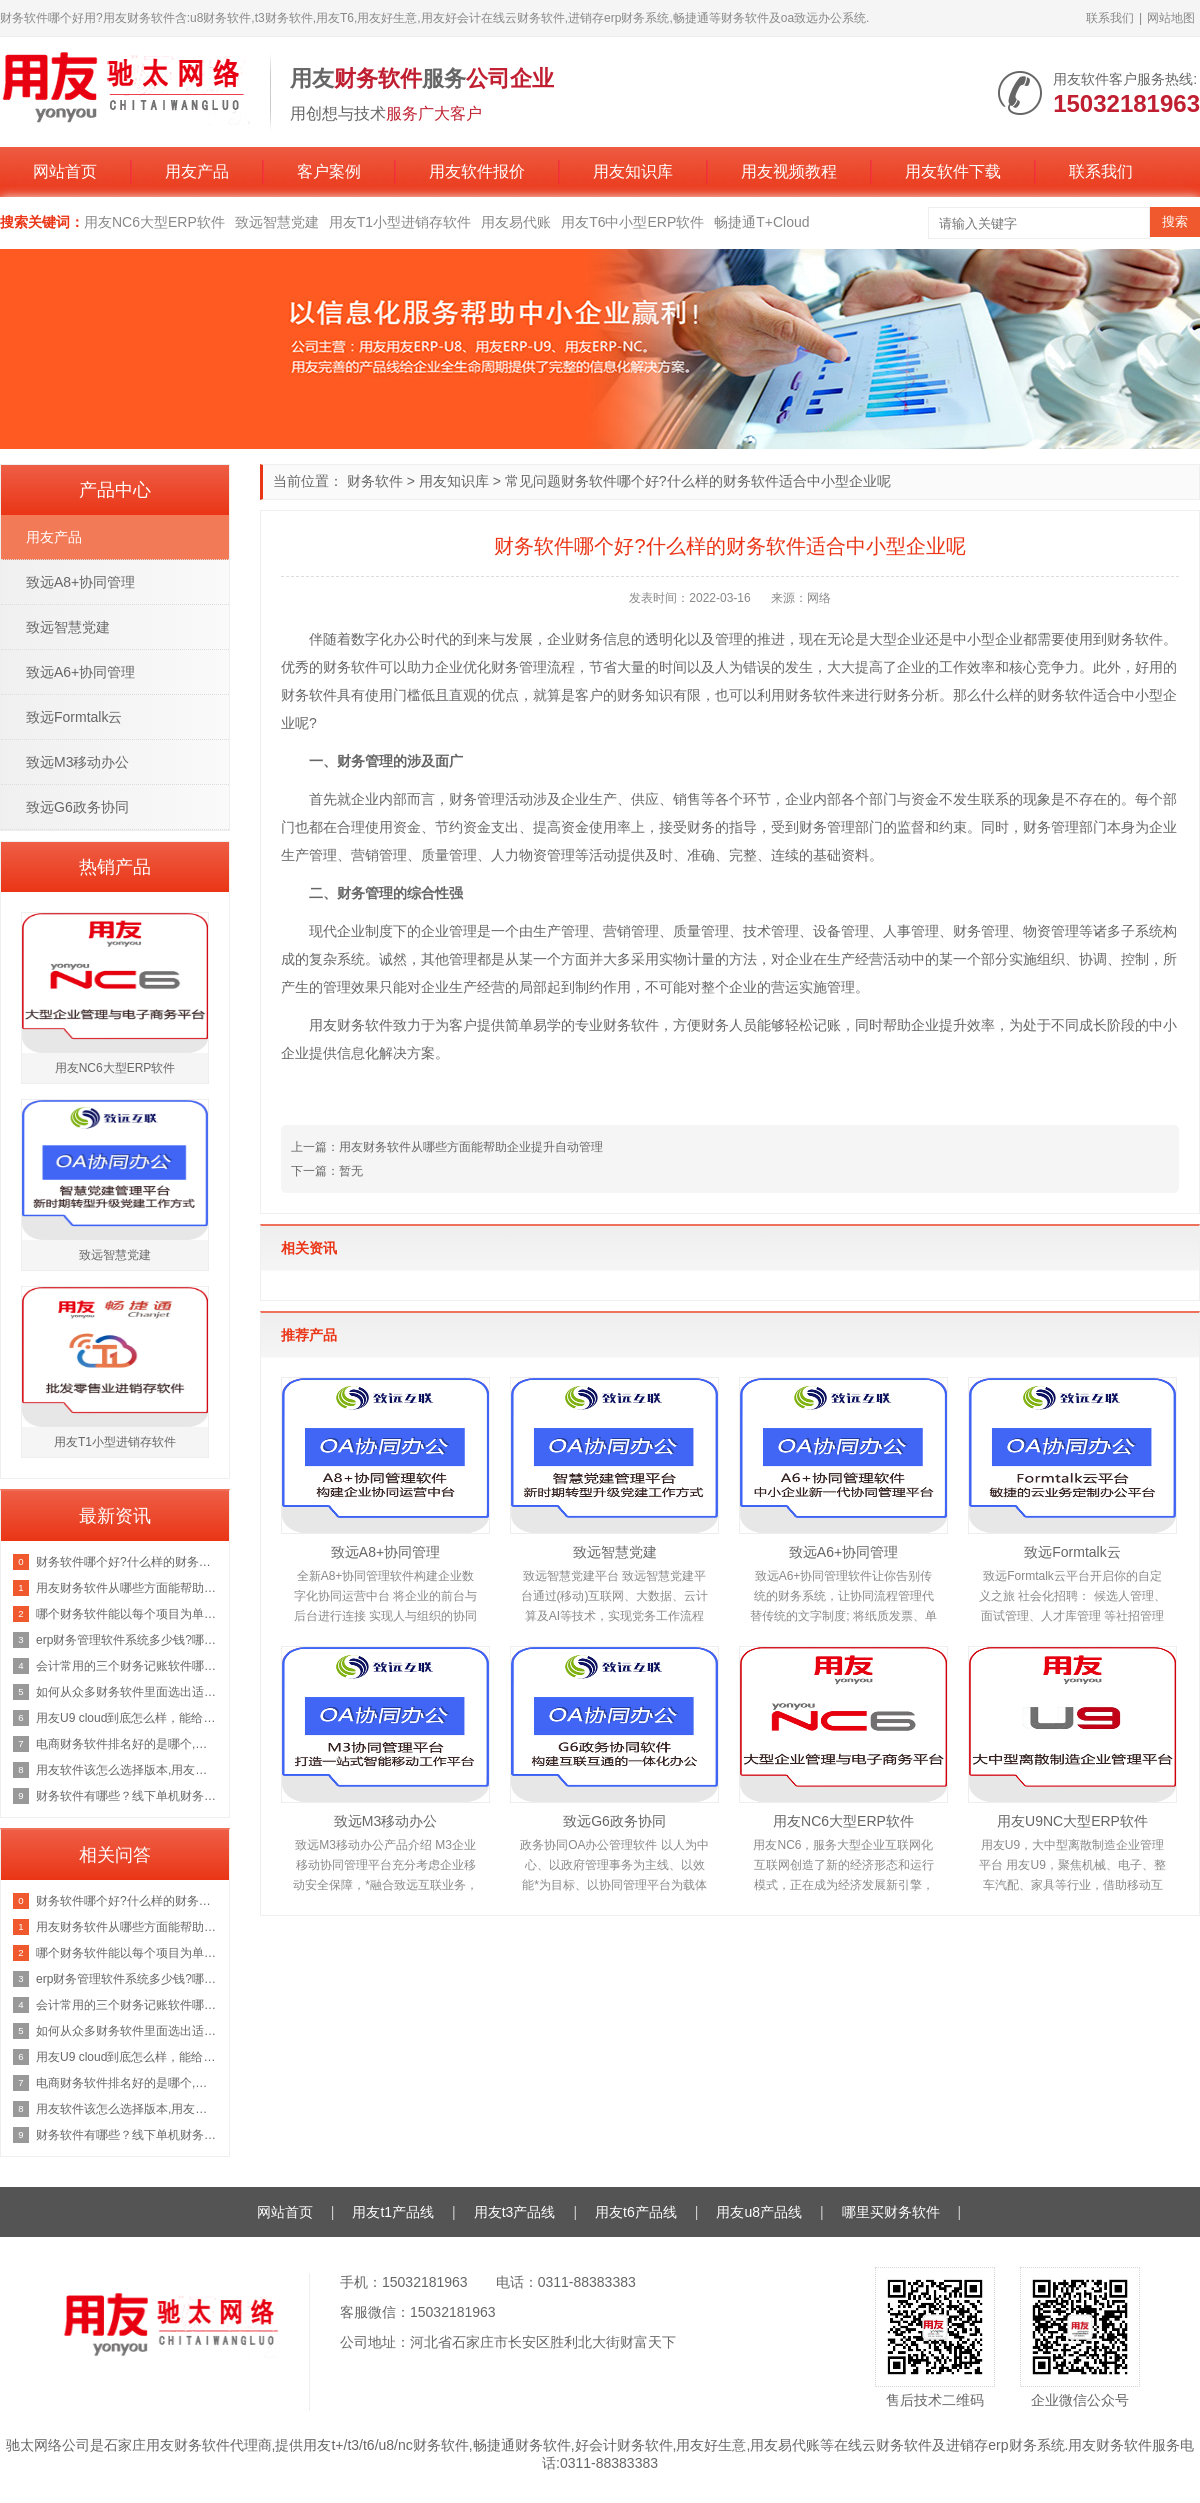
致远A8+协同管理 (385, 1552)
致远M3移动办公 (385, 1821)
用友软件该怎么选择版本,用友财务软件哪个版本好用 (127, 1770)
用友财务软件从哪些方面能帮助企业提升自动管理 (127, 1588)
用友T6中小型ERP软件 (632, 222)
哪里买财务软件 (891, 2212)
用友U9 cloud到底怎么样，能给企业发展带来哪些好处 (127, 1718)
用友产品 (197, 171)
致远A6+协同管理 (843, 1552)
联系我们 (1110, 18)
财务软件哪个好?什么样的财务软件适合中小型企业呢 (127, 1562)
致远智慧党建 (277, 222)
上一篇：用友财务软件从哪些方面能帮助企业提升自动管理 (447, 1147)
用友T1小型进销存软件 (400, 222)
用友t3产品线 (515, 2212)
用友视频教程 (789, 171)
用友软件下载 (953, 171)
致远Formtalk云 (1072, 1552)
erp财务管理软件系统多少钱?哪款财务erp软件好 (127, 1640)
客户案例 (329, 171)
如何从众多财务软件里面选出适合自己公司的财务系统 (127, 1692)
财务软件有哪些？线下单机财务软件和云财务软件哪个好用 (127, 1796)
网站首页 (65, 171)
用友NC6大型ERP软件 (154, 222)
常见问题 (533, 481)
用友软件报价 (477, 171)
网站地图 (1171, 18)
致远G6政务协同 (614, 1821)
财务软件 (375, 481)
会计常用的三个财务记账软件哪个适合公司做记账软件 (127, 1666)
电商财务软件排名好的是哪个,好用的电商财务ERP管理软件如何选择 (127, 1744)
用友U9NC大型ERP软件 (1072, 1821)
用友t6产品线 (636, 2212)
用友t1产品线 (393, 2212)
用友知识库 (633, 171)
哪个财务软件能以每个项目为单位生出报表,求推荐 (127, 1614)
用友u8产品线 (759, 2212)
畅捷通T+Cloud (761, 222)
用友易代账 (516, 222)
